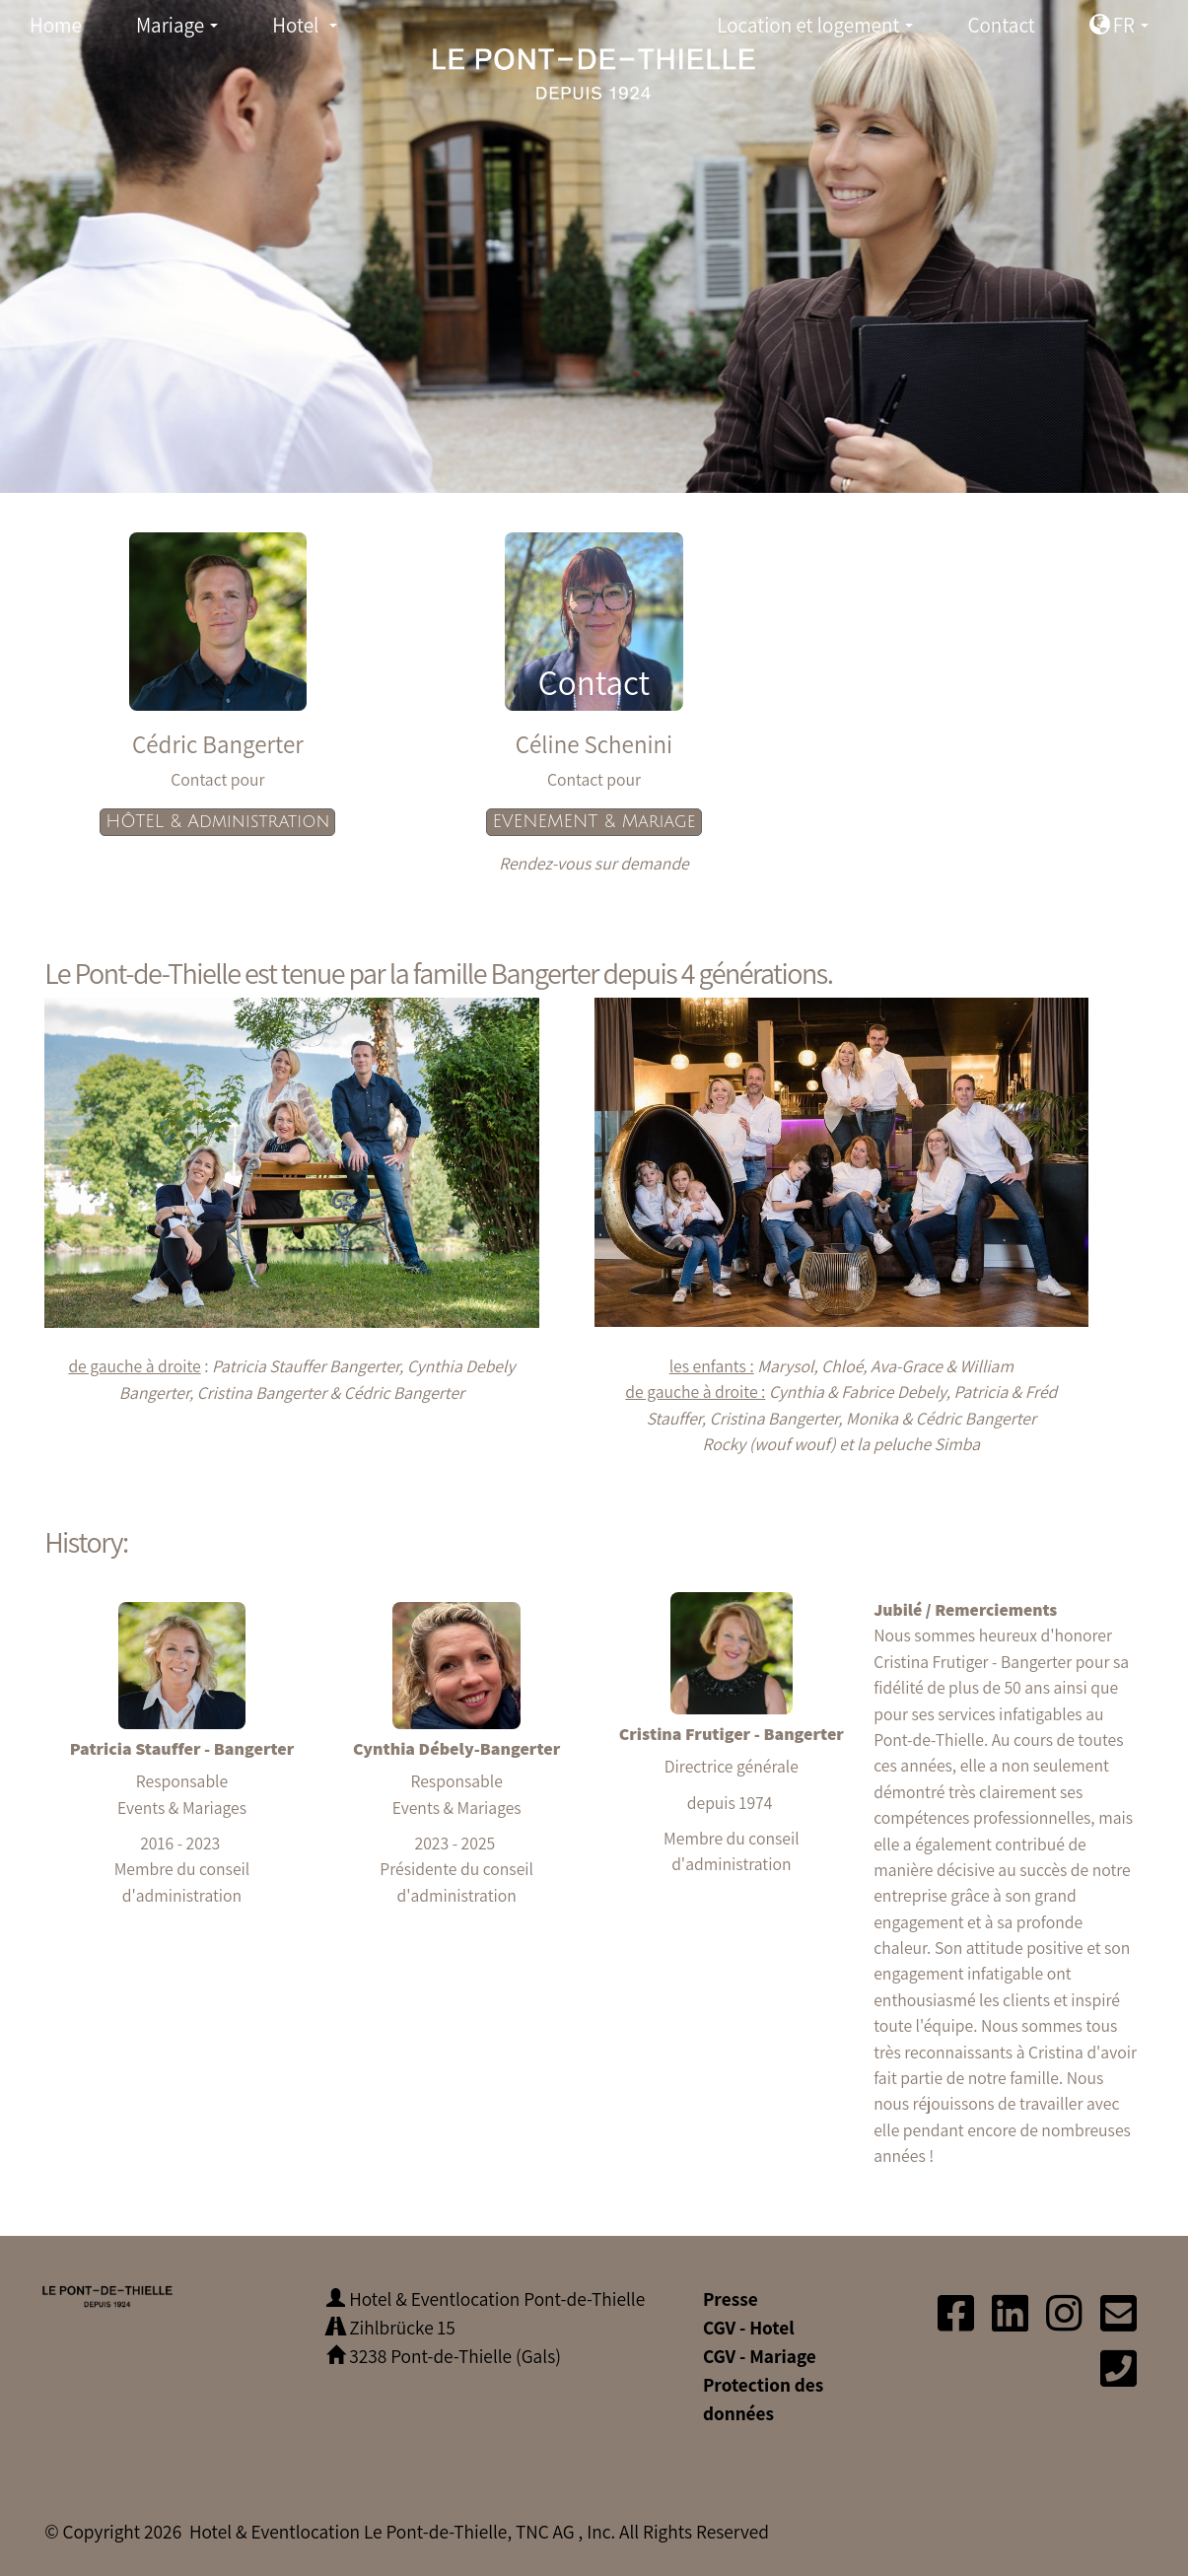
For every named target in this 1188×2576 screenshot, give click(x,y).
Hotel (310, 30)
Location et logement (820, 30)
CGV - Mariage (759, 2356)
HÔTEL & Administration (217, 821)
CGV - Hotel (749, 2327)
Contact (1000, 24)
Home (56, 24)
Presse (730, 2299)
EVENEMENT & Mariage (593, 821)
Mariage (183, 30)
